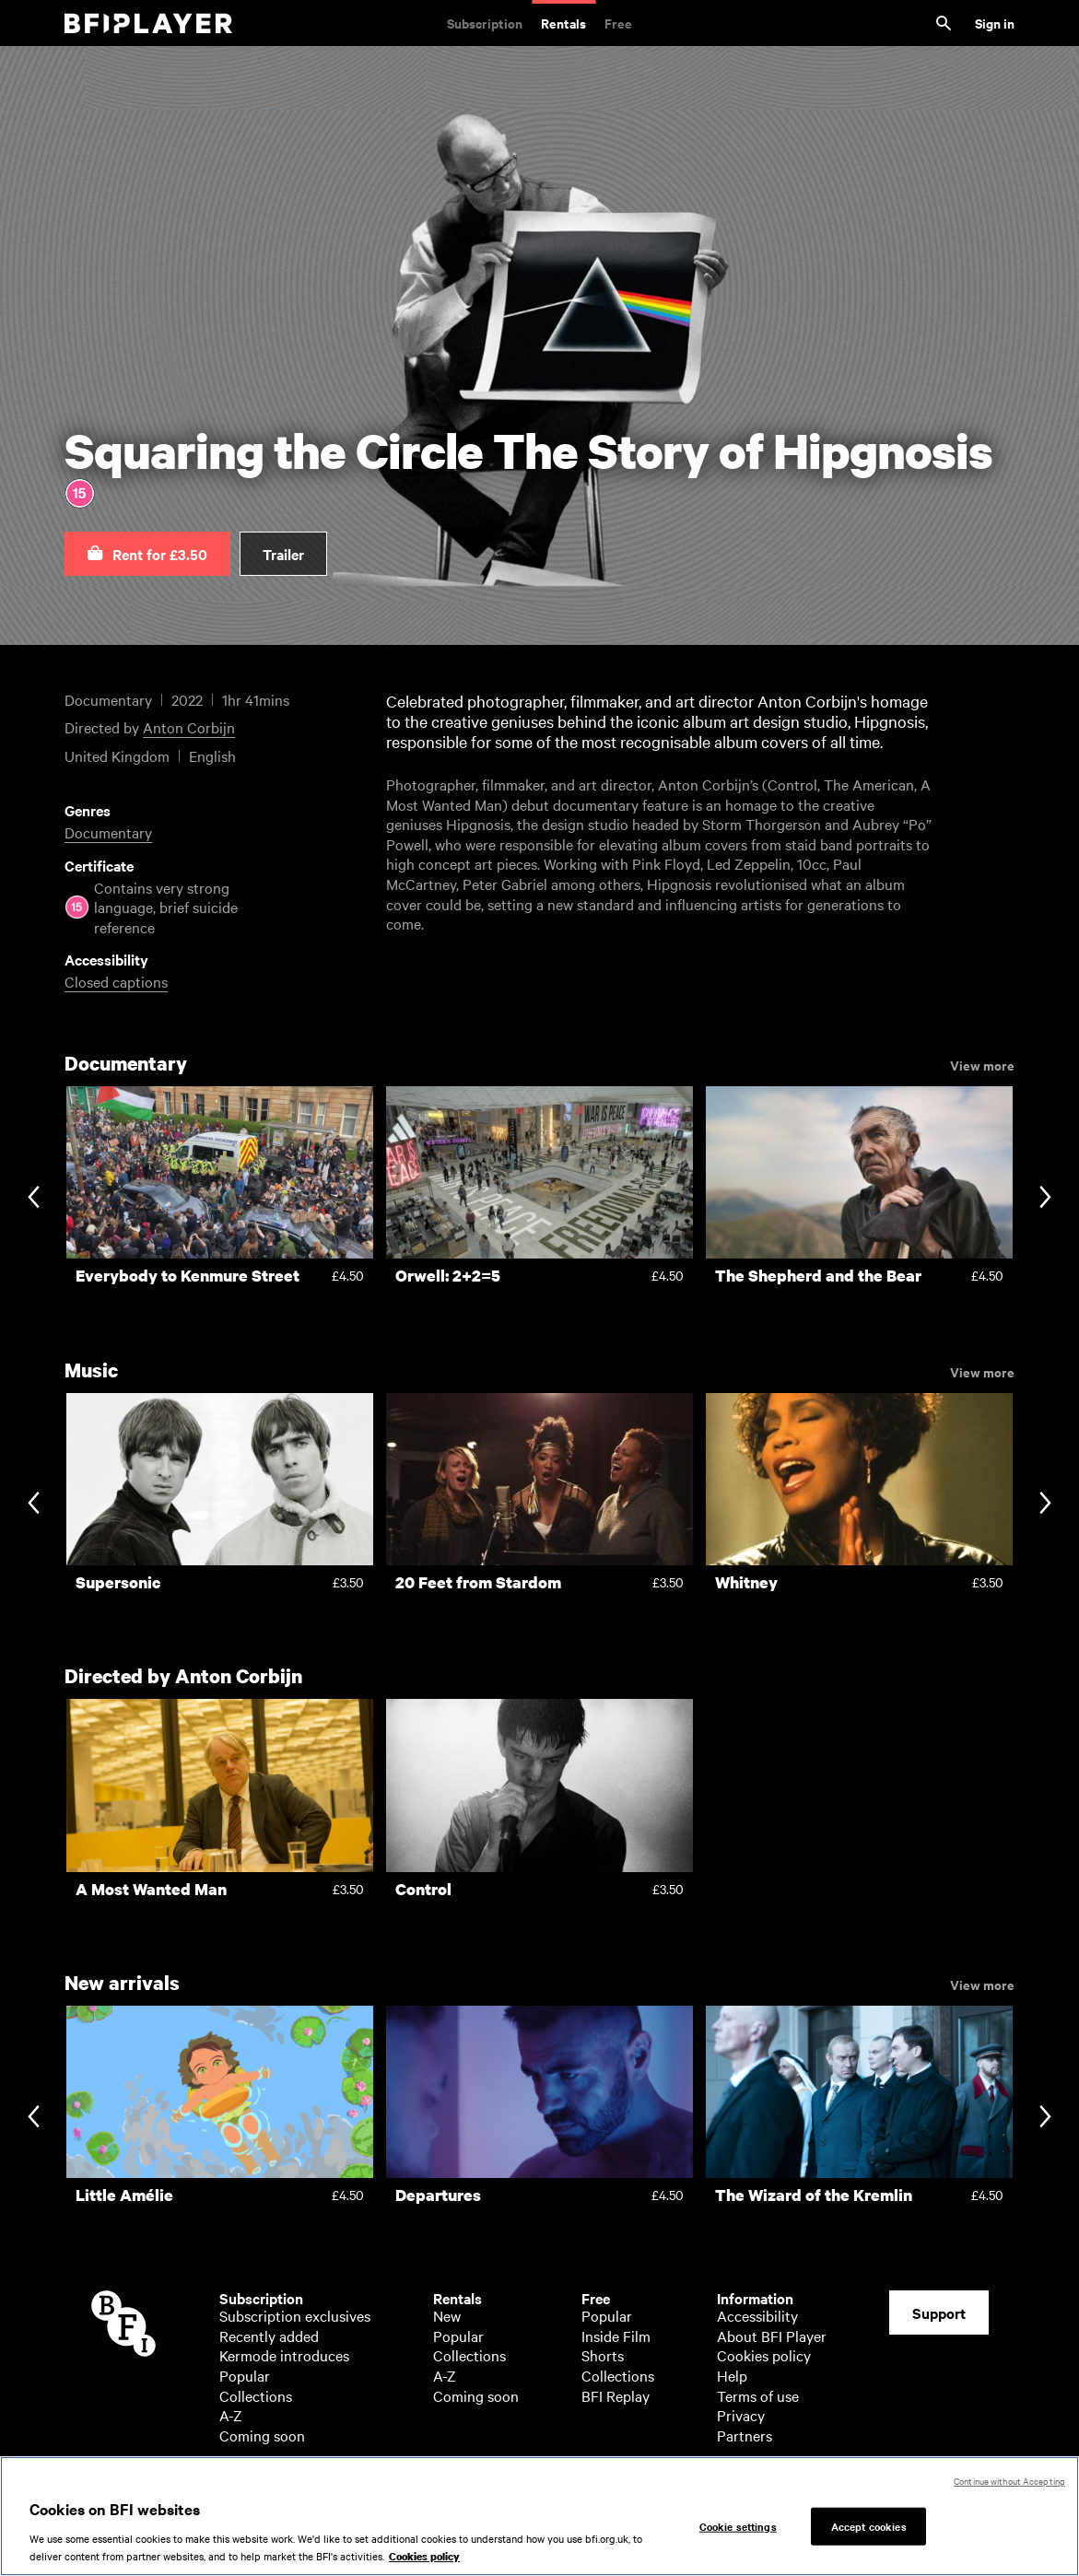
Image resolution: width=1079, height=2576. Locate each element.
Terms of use (758, 2395)
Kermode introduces (284, 2355)
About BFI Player (772, 2335)
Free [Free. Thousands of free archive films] (618, 22)
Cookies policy (764, 2355)
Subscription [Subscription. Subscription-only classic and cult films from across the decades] (484, 22)
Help (732, 2375)
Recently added (269, 2335)
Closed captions (116, 981)
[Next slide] (1045, 1198)
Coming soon (262, 2435)
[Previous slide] (33, 1198)
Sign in (994, 22)
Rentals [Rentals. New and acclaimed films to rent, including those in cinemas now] (563, 22)
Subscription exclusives (294, 2315)
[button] (147, 554)
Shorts (602, 2355)
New (447, 2315)
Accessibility (757, 2315)
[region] (539, 2516)
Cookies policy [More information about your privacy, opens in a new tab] (424, 2556)
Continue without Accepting (1009, 2481)
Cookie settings (738, 2525)
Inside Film (616, 2335)
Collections (255, 2395)
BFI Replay (615, 2395)
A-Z (230, 2415)
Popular (244, 2375)
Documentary (108, 832)
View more (982, 1064)
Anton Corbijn (189, 727)
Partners (744, 2435)
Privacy (741, 2415)
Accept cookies (869, 2525)
